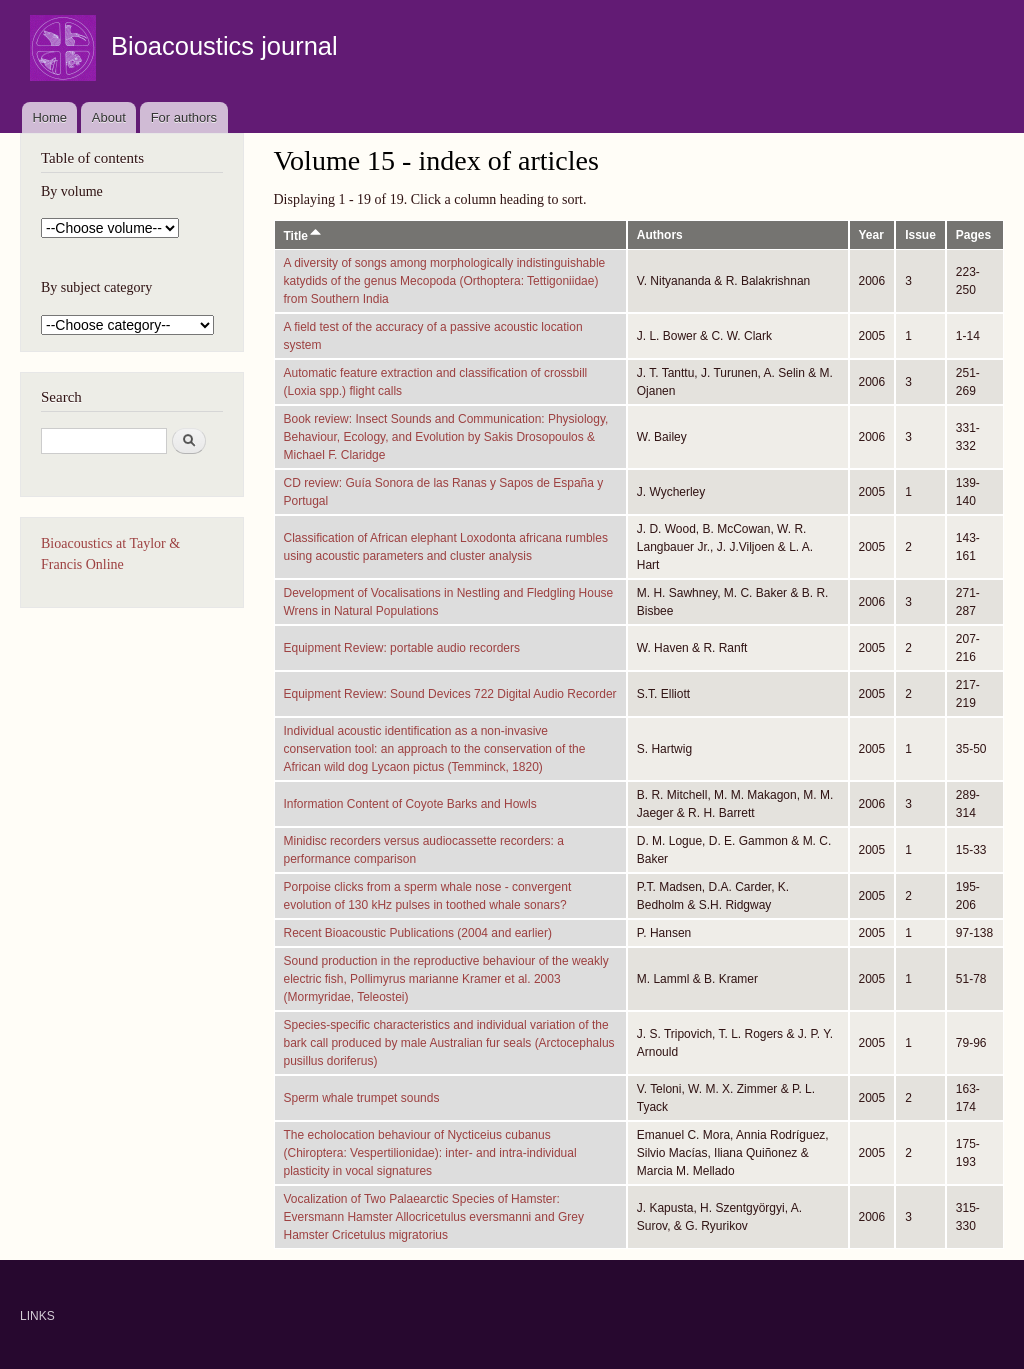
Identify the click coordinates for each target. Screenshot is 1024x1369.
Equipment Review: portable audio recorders (402, 648)
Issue (920, 235)
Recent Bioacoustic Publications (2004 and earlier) (418, 933)
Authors (660, 235)
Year (871, 235)
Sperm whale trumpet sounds (362, 1098)
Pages (973, 235)
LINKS (37, 1316)
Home (49, 117)
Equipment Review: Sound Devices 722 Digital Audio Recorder (450, 694)
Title (303, 236)
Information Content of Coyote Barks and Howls (410, 804)
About (109, 117)
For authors (184, 117)
